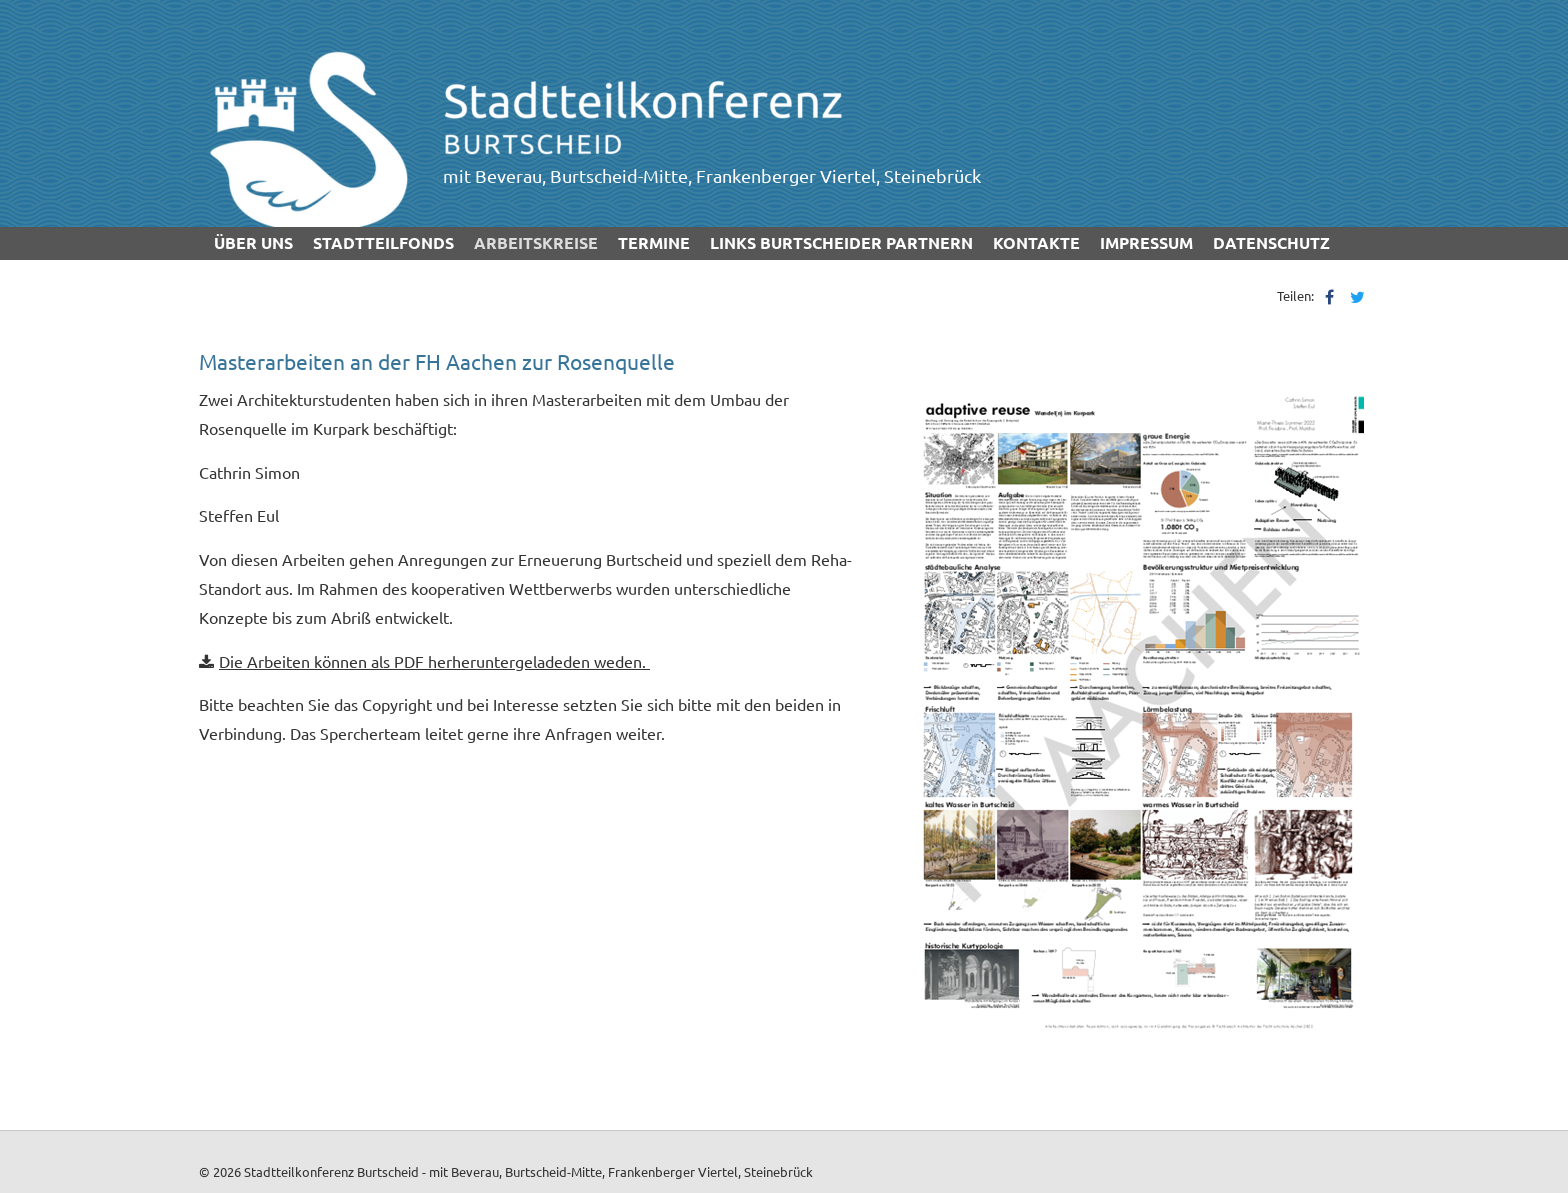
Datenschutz (1271, 242)
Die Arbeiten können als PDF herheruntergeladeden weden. (434, 661)
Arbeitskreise (536, 242)
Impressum (1146, 242)
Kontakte (1036, 242)
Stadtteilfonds (383, 242)
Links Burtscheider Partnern (841, 242)
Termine (654, 242)
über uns (253, 242)
